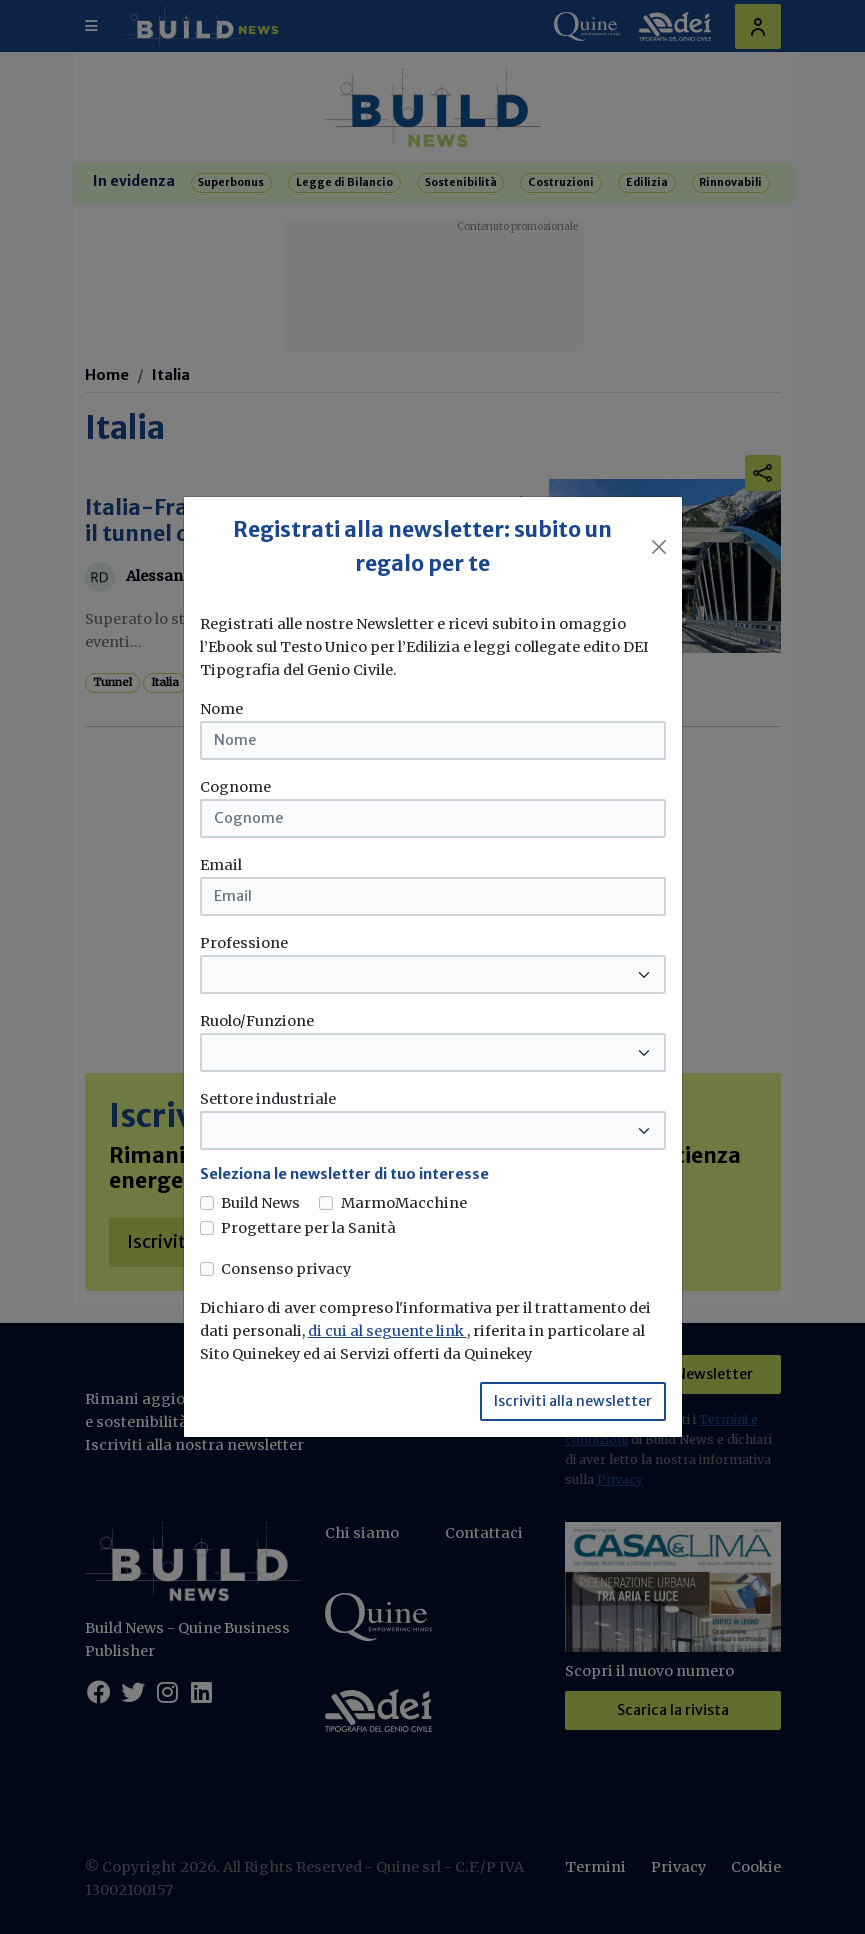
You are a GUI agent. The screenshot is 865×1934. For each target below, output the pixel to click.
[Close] (659, 547)
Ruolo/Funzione (257, 1021)
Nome (221, 709)
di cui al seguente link (387, 1331)
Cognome (235, 787)
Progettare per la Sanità (308, 1228)
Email (221, 865)
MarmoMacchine (404, 1203)
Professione (244, 943)
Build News (260, 1203)
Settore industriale (268, 1099)
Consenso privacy (286, 1269)
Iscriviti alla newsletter (573, 1401)
